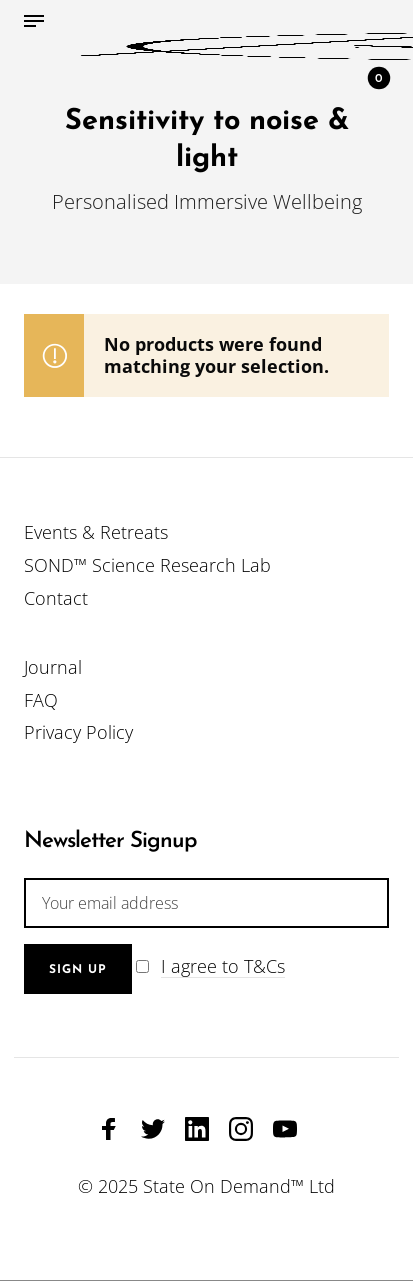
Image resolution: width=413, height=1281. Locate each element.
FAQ (41, 700)
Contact (56, 598)
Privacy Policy (78, 732)
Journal (53, 667)
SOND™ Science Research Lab (147, 565)
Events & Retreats (96, 532)
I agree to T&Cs (223, 966)
